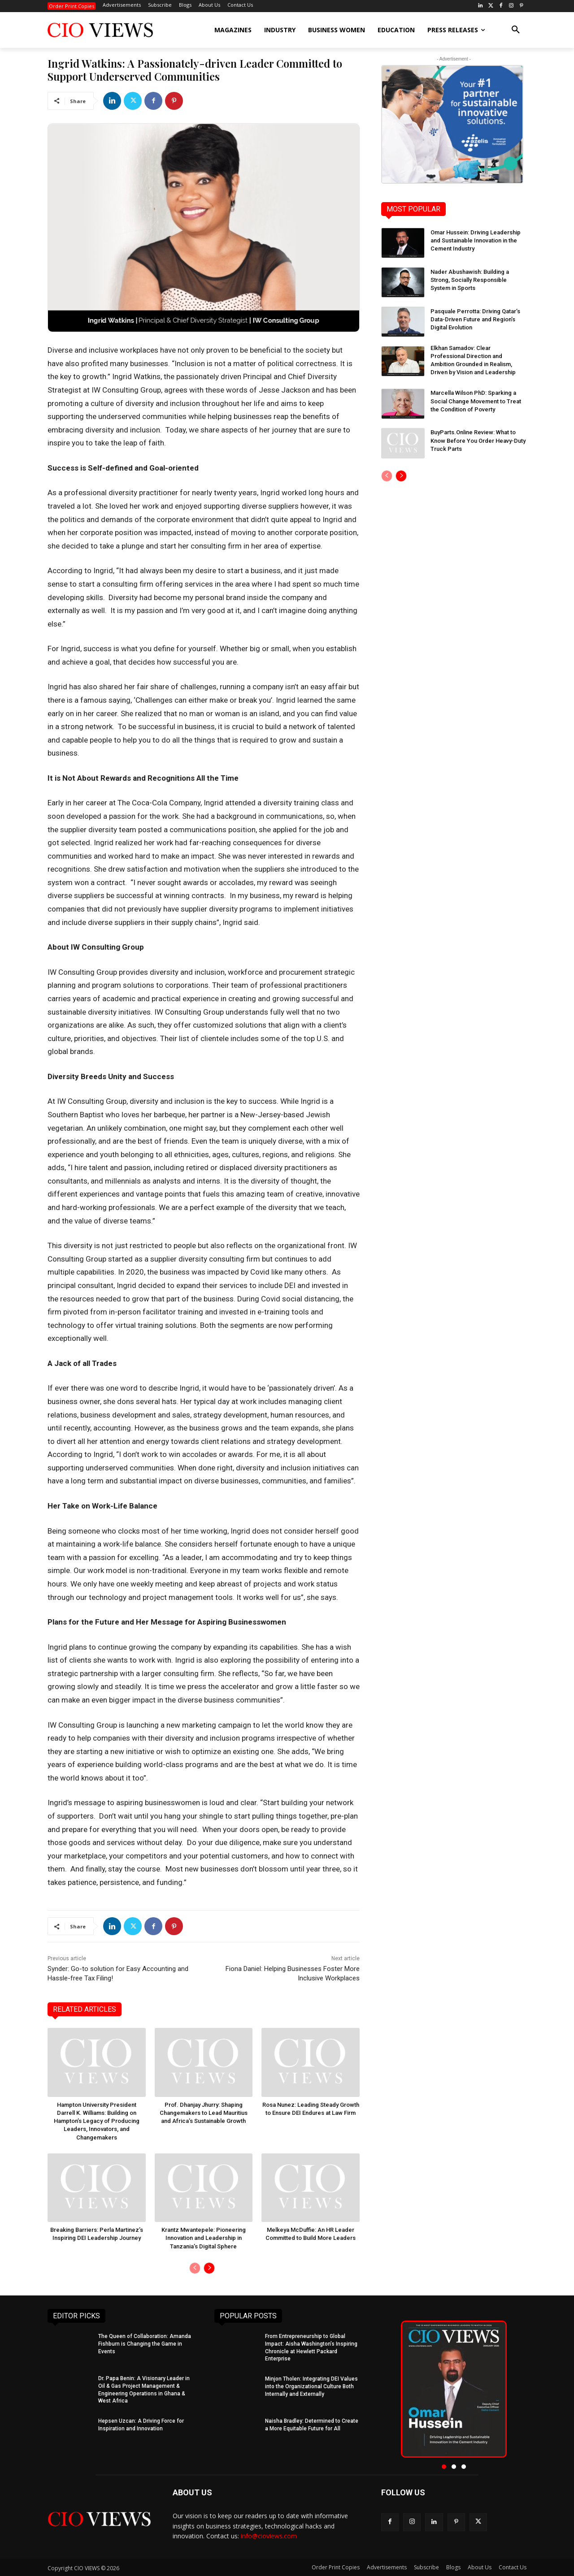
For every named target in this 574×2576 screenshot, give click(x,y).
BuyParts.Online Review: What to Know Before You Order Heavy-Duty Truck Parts (478, 440)
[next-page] (209, 2267)
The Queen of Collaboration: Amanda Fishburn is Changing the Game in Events (144, 2343)
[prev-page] (194, 2267)
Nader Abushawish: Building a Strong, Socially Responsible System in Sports (469, 279)
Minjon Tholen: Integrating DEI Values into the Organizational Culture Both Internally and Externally (311, 2386)
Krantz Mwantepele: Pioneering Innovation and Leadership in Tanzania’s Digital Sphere (203, 2237)
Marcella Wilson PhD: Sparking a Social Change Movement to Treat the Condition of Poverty (475, 400)
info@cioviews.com (269, 2535)
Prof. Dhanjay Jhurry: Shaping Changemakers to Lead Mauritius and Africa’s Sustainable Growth (204, 2112)
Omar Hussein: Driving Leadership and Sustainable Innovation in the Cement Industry (475, 240)
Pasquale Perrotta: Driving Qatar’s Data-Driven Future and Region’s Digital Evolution (475, 319)
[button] (515, 30)
